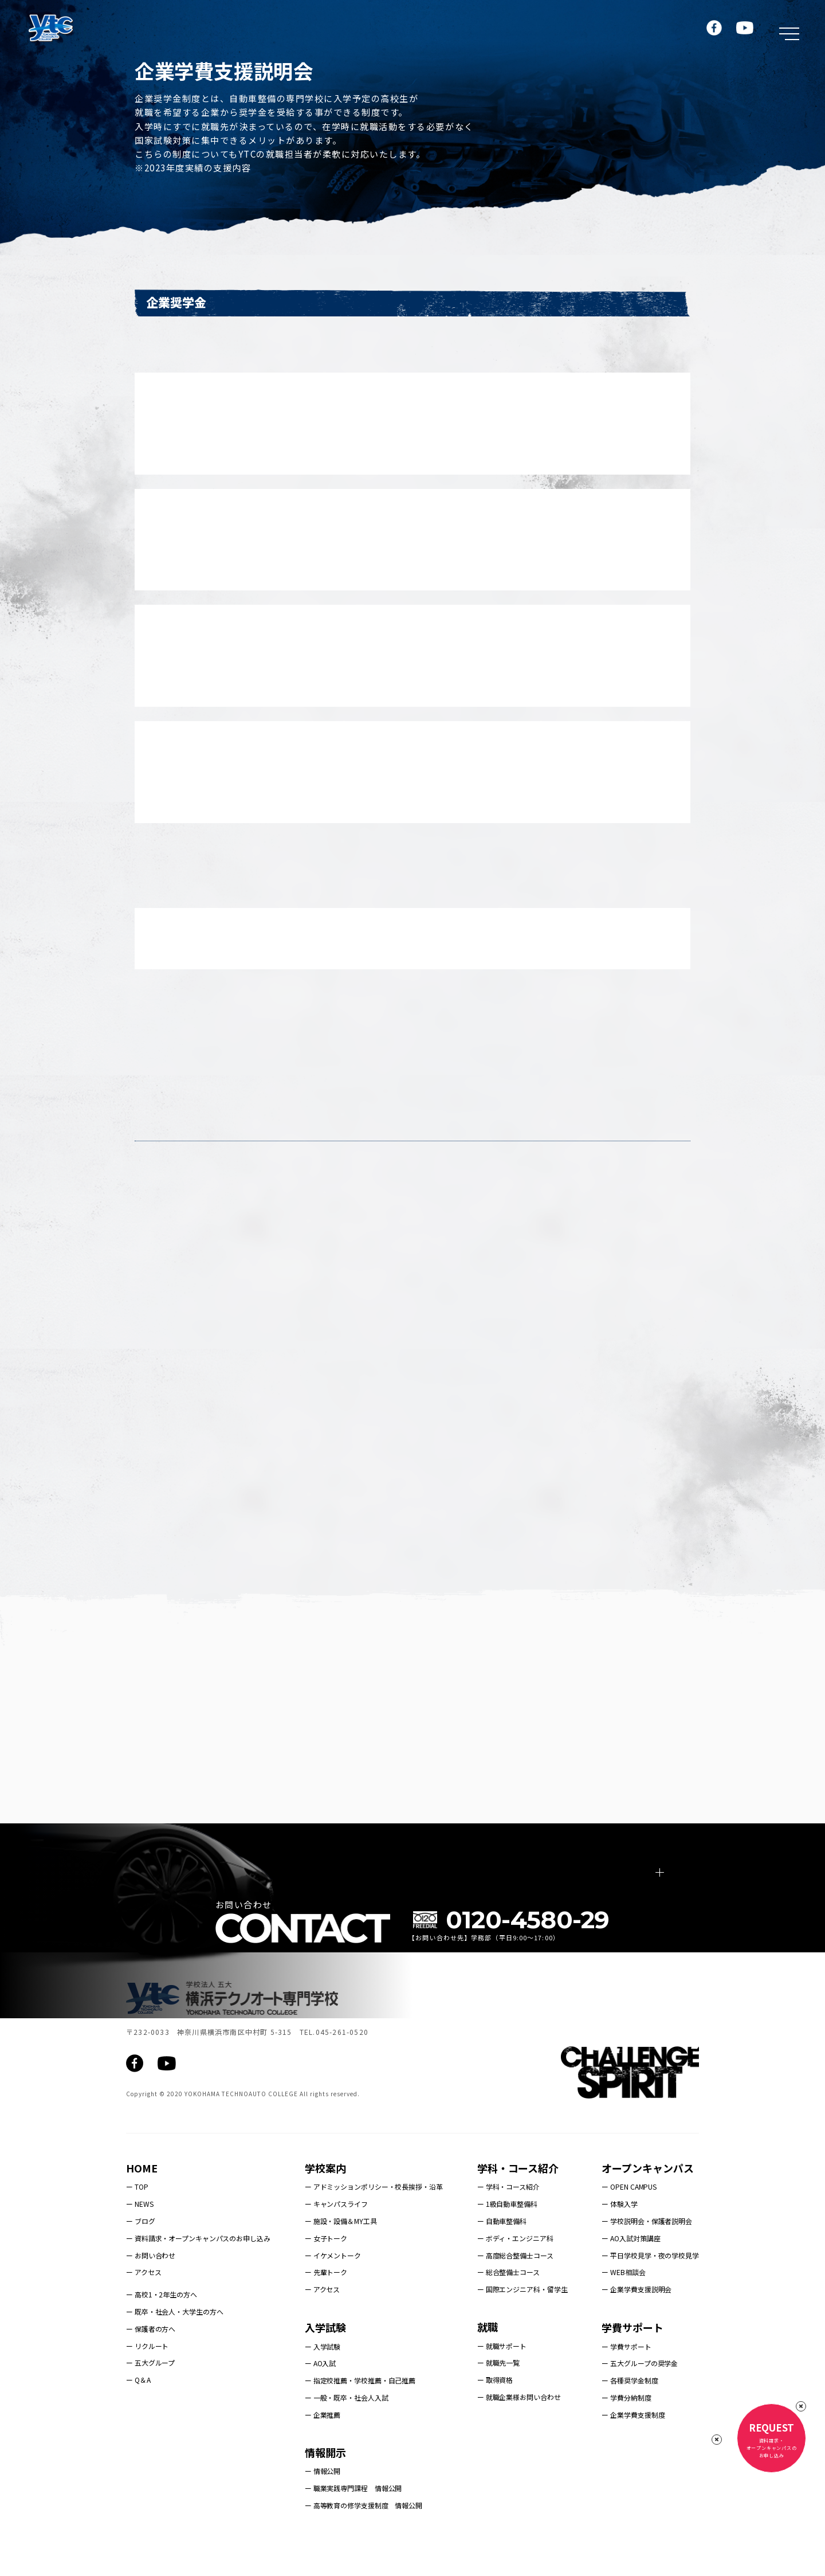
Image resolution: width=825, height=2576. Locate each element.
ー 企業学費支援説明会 (636, 2327)
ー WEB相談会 (623, 2310)
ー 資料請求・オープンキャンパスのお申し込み (198, 2276)
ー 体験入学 (619, 2242)
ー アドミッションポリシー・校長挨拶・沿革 (374, 2225)
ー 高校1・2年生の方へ (161, 2332)
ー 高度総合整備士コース (515, 2293)
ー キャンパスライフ (336, 2242)
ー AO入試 (320, 2401)
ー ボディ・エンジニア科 (515, 2276)
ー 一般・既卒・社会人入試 (346, 2435)
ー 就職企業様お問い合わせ (519, 2435)
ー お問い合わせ (150, 2293)
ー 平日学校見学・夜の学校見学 (650, 2293)
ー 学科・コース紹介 (508, 2225)
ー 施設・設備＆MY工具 (341, 2259)
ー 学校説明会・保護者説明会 (647, 2259)
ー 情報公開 (322, 2509)
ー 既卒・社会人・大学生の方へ (174, 2349)
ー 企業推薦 (322, 2452)
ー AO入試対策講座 (631, 2276)
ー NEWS (139, 2242)
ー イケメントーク (333, 2293)
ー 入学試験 (322, 2384)
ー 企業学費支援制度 (633, 2452)
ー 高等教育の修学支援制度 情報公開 (363, 2543)
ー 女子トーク (326, 2276)
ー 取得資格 (495, 2418)
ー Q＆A (138, 2417)
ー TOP (137, 2225)
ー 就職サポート (502, 2384)
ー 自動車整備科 (502, 2259)
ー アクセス (143, 2310)
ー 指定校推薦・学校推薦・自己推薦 (360, 2419)
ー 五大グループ (150, 2401)
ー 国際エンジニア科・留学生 (522, 2327)
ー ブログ (140, 2259)
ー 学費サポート (626, 2384)
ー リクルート (147, 2384)
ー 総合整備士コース (508, 2310)
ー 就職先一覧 (498, 2401)
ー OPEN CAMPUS (629, 2225)
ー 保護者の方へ (150, 2366)
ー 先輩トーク (326, 2310)
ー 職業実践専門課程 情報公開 (353, 2526)
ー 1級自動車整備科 (507, 2242)
